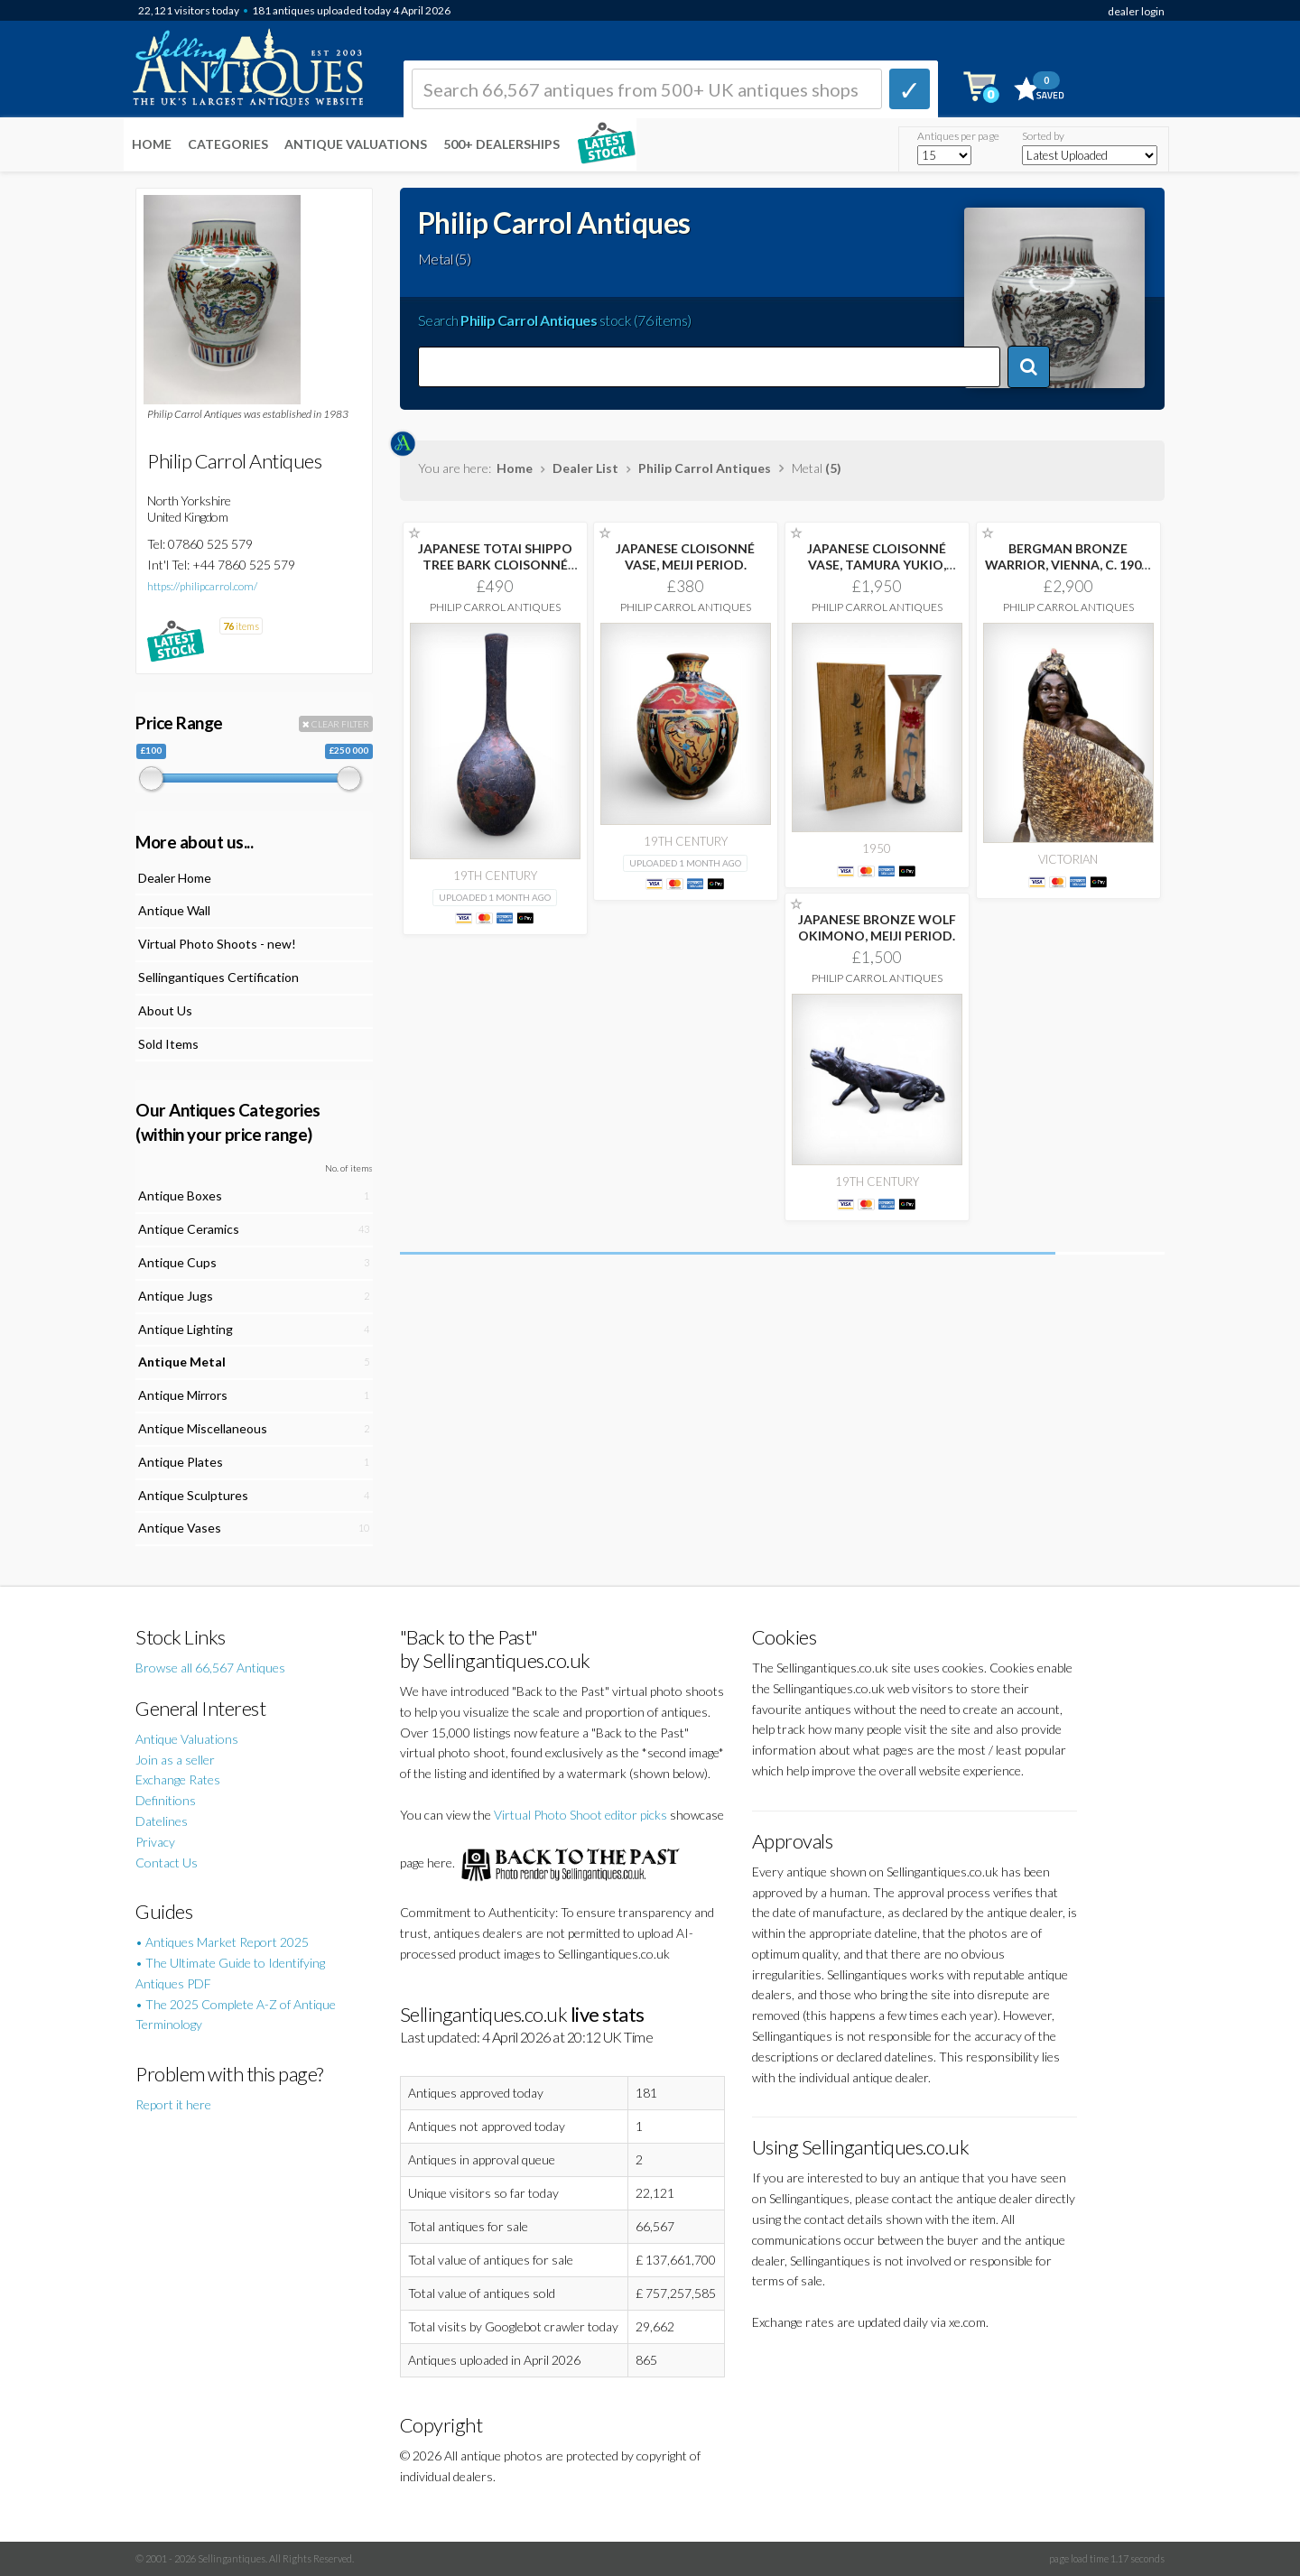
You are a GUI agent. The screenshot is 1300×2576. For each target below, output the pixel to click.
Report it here (173, 2104)
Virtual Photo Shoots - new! (217, 943)
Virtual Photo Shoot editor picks (580, 1814)
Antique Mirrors (183, 1395)
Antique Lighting (185, 1329)
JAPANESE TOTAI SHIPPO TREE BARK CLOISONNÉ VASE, (495, 564)
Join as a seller (175, 1759)
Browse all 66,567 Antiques (210, 1667)
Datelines (161, 1821)
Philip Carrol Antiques (704, 468)
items (241, 626)
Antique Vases (179, 1527)
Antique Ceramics (188, 1229)
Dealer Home (174, 877)
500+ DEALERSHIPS (501, 144)
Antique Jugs (175, 1295)
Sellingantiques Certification (218, 977)
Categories (228, 144)
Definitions (165, 1800)
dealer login (1136, 11)
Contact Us (166, 1862)
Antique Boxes (180, 1195)
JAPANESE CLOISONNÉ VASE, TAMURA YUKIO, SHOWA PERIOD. (876, 564)
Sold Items (168, 1044)
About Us (165, 1010)
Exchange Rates (177, 1779)
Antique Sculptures (193, 1495)
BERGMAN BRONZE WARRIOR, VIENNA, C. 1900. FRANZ (1068, 564)
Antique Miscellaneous (202, 1428)
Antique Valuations (355, 144)
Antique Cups (177, 1262)
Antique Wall (174, 910)
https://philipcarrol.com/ (202, 586)
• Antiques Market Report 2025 (222, 1942)
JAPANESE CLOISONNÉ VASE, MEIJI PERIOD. (685, 556)
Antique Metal (182, 1361)
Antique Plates (180, 1461)
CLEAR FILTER (335, 723)
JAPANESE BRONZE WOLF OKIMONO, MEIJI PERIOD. (877, 927)
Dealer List (585, 468)
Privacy (155, 1841)
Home (152, 144)
